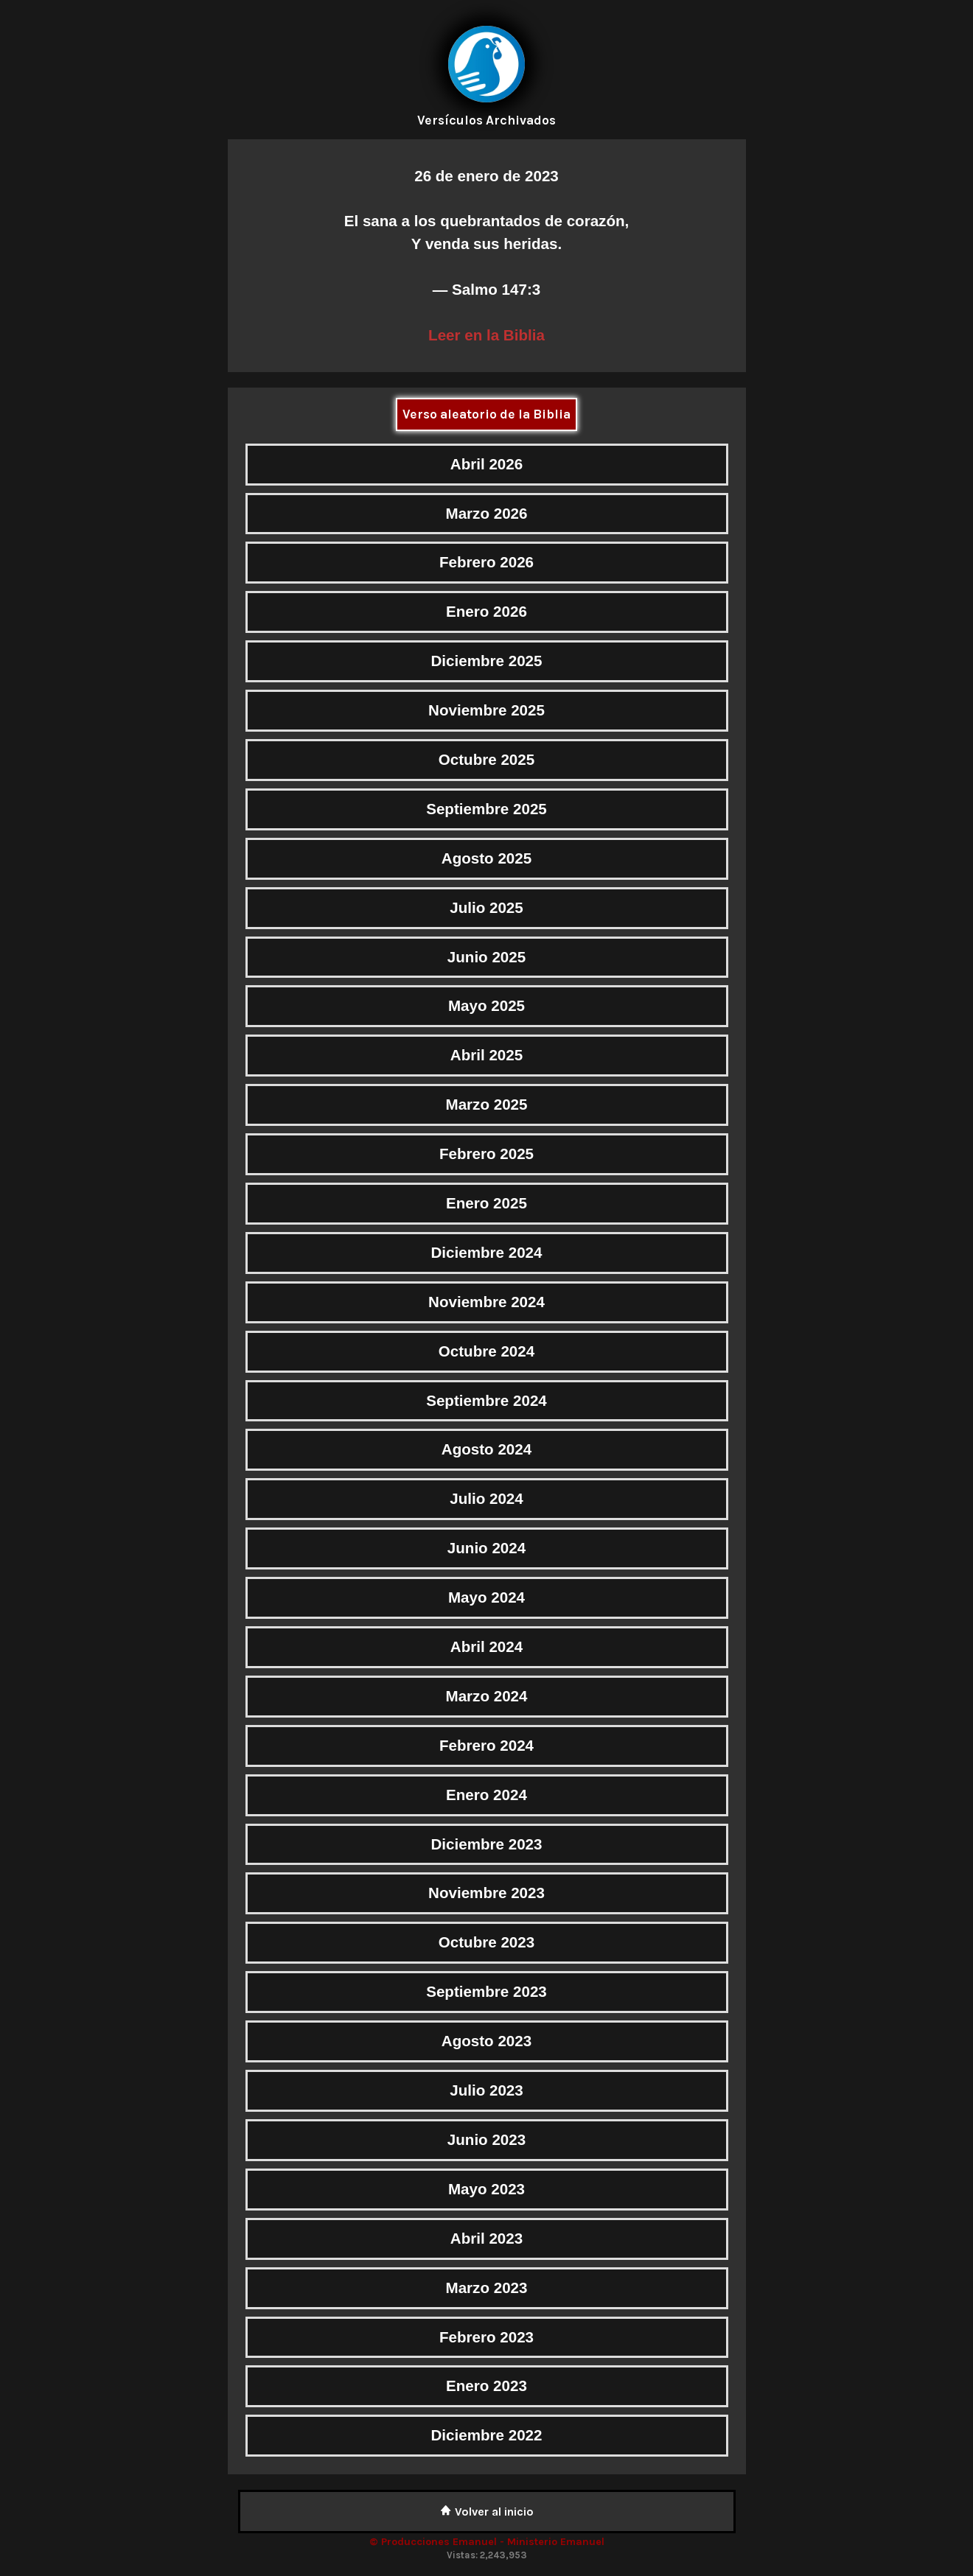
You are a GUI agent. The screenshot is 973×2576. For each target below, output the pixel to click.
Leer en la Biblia (486, 334)
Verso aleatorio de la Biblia (486, 414)
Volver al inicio (487, 2512)
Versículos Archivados (486, 120)
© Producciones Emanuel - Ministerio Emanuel (486, 2541)
